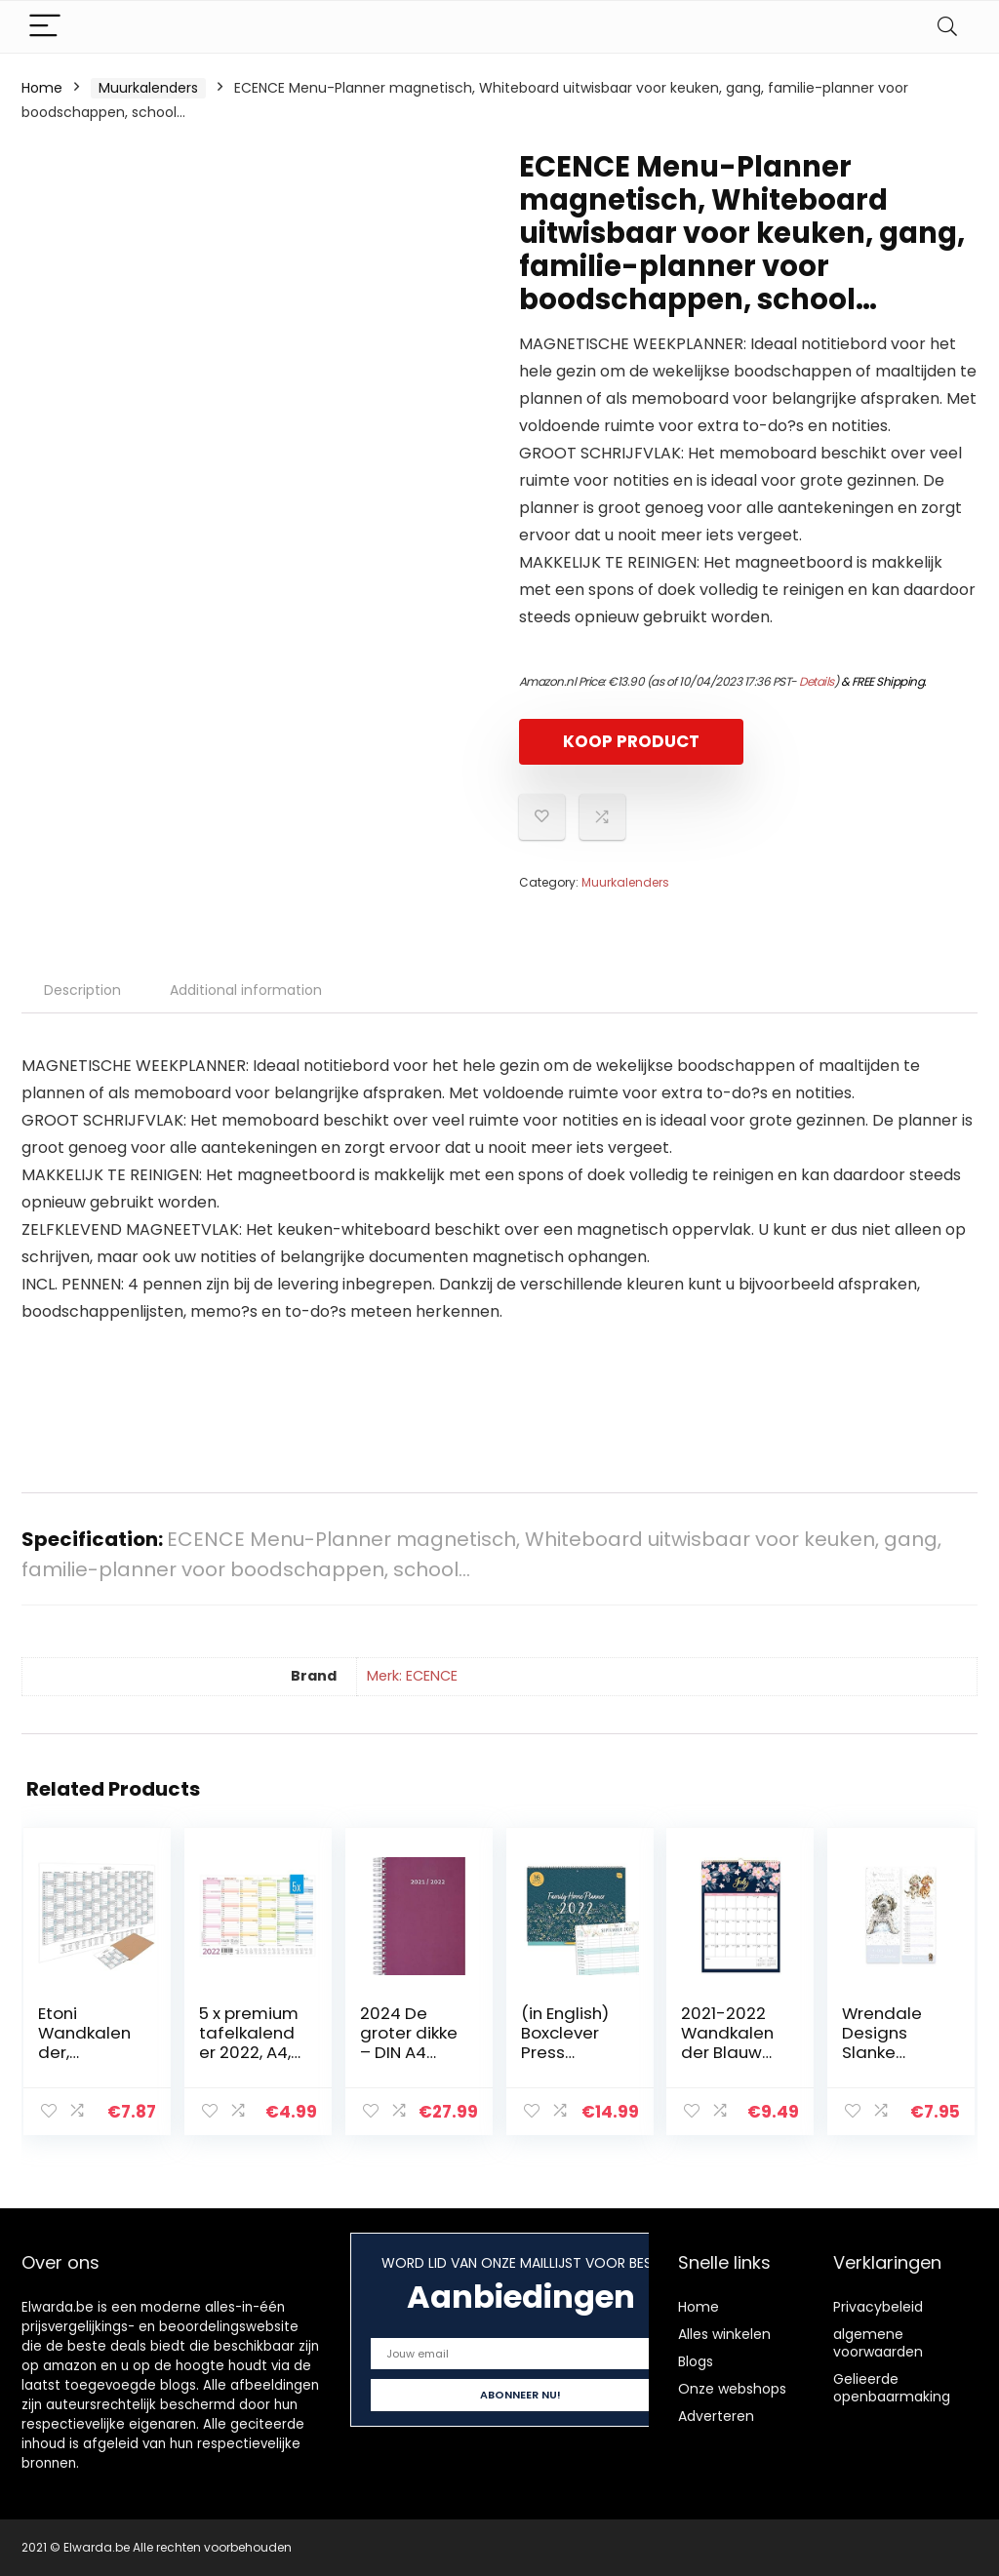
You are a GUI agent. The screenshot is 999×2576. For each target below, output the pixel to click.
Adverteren (716, 2416)
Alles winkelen (724, 2334)
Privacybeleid (878, 2307)
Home (41, 88)
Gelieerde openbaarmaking (891, 2387)
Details (816, 681)
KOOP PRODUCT (631, 741)
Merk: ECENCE (412, 1675)
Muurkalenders (148, 88)
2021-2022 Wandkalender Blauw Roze (727, 2042)
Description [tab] (82, 990)
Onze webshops (732, 2388)
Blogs (695, 2361)
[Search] (947, 27)
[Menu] (44, 27)
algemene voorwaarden (878, 2342)
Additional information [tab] (246, 990)
